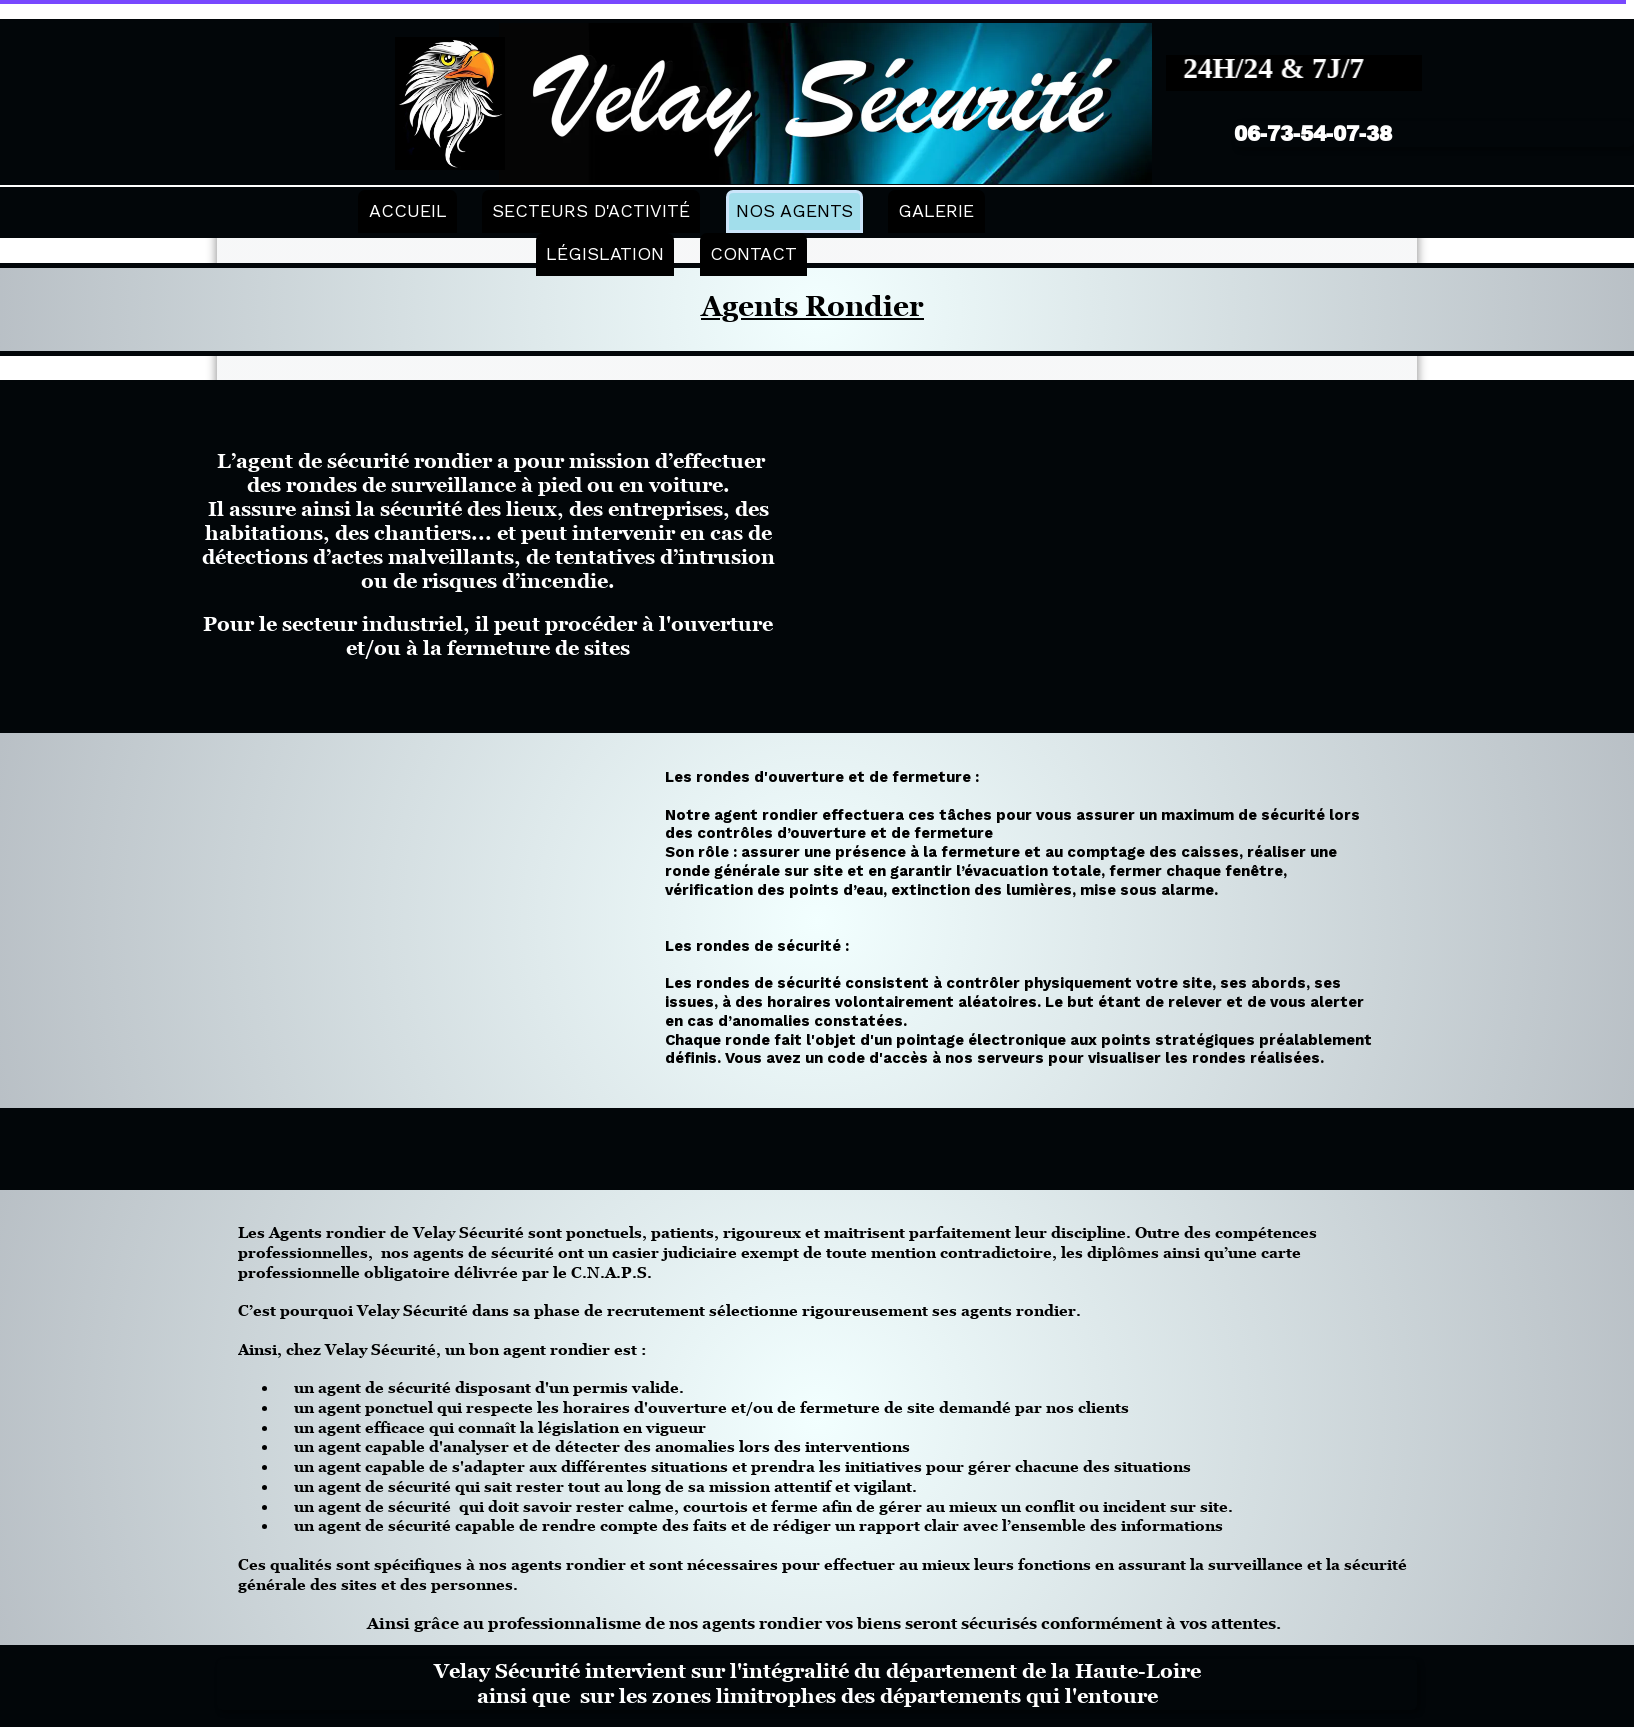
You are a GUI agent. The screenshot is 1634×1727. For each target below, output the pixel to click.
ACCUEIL (408, 210)
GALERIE (936, 210)
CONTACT (753, 253)
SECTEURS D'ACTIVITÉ (591, 210)
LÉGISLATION (605, 253)
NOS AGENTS (794, 210)
